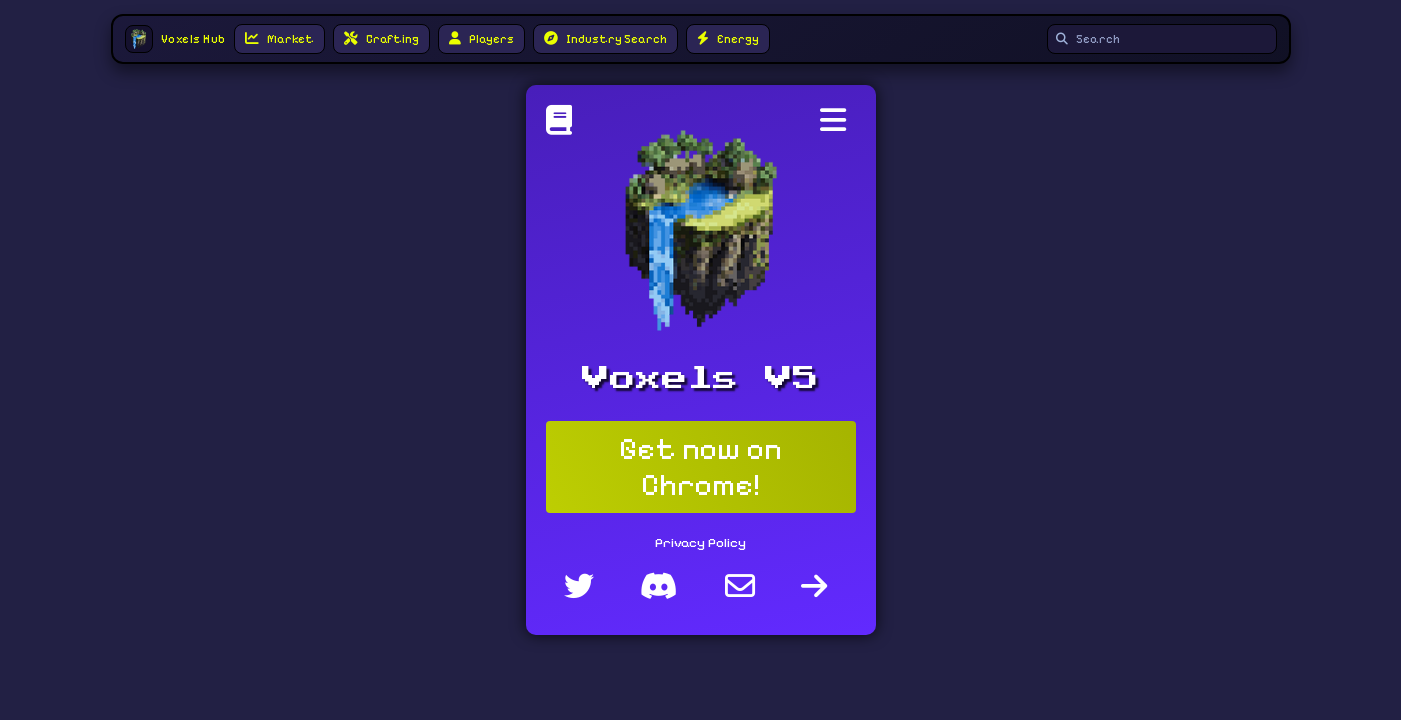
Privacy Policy (700, 542)
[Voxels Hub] (564, 126)
